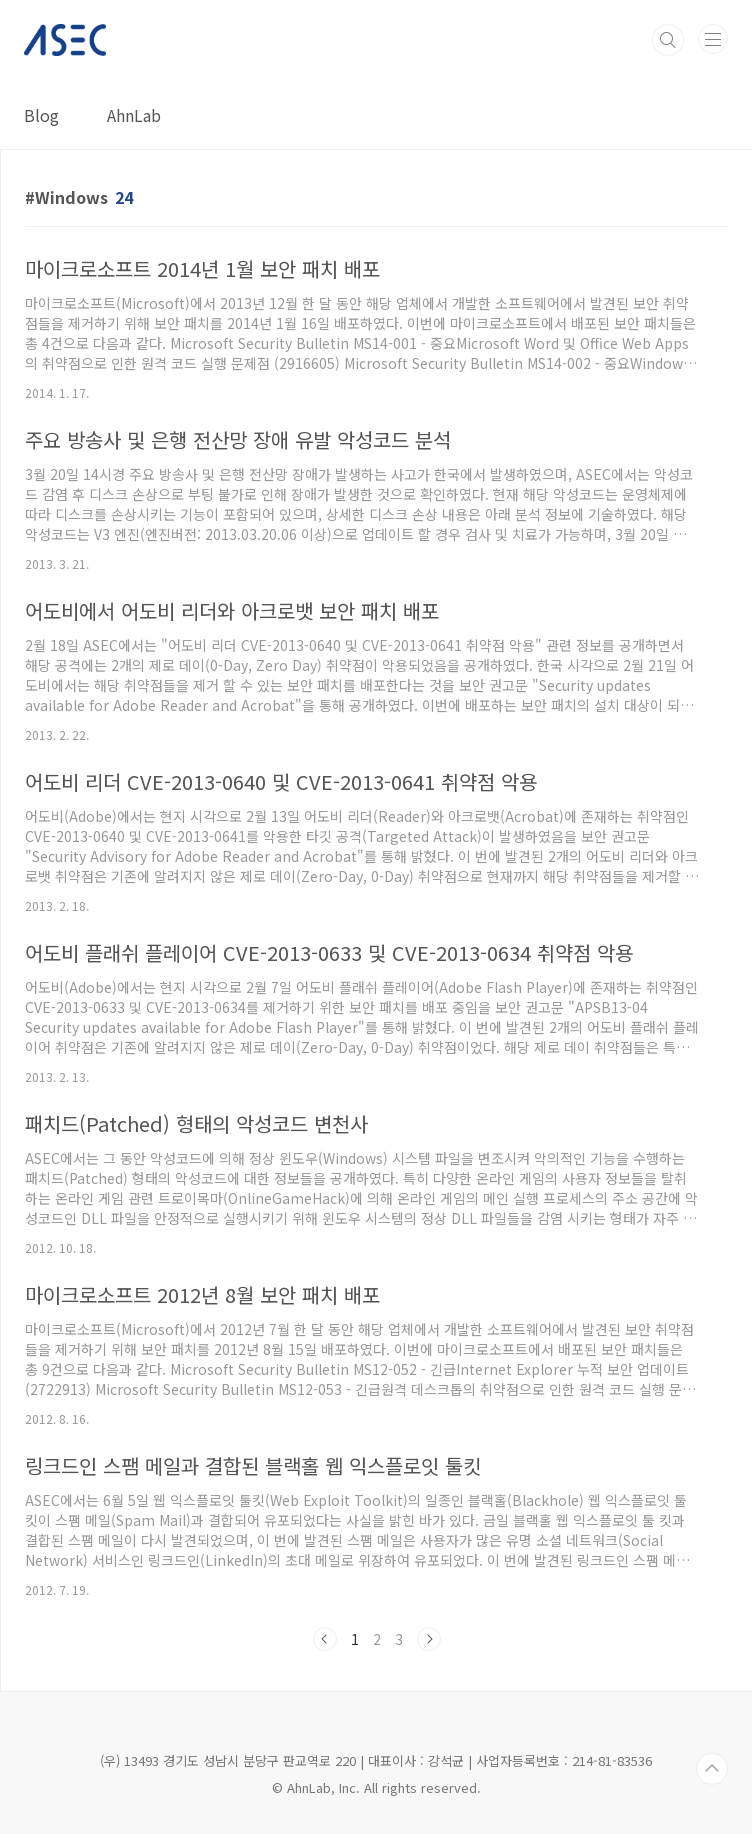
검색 (668, 40)
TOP (712, 1769)
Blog (41, 115)
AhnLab (134, 115)
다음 (429, 1639)
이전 (325, 1639)
